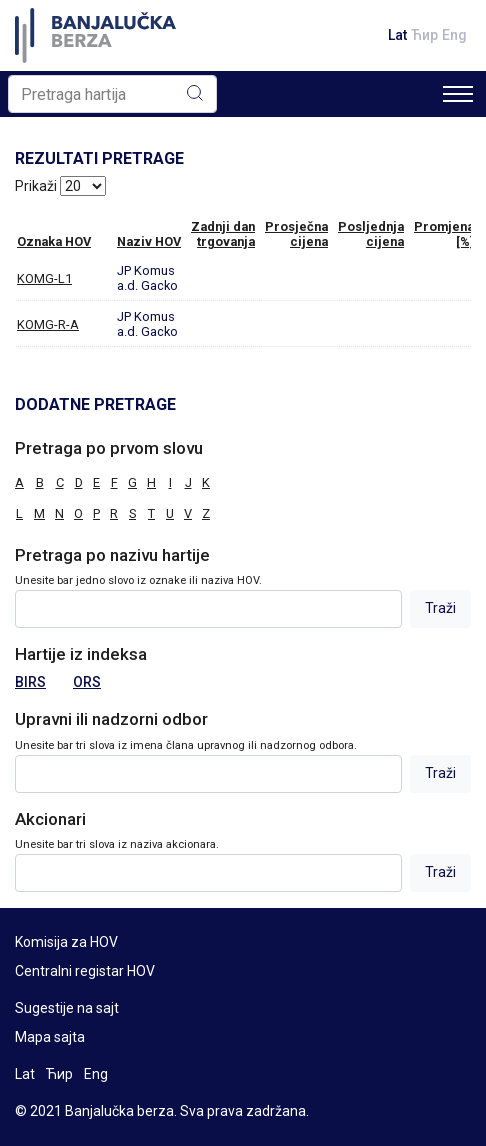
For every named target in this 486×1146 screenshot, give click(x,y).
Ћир (424, 35)
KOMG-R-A (48, 324)
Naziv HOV (149, 241)
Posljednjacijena (371, 234)
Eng (454, 35)
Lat (397, 35)
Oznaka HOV (54, 241)
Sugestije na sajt (67, 1008)
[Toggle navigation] (458, 94)
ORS (87, 682)
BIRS (30, 682)
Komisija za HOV (66, 942)
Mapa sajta (50, 1037)
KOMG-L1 (44, 278)
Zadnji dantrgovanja (223, 234)
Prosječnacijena (296, 234)
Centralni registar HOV (85, 971)
